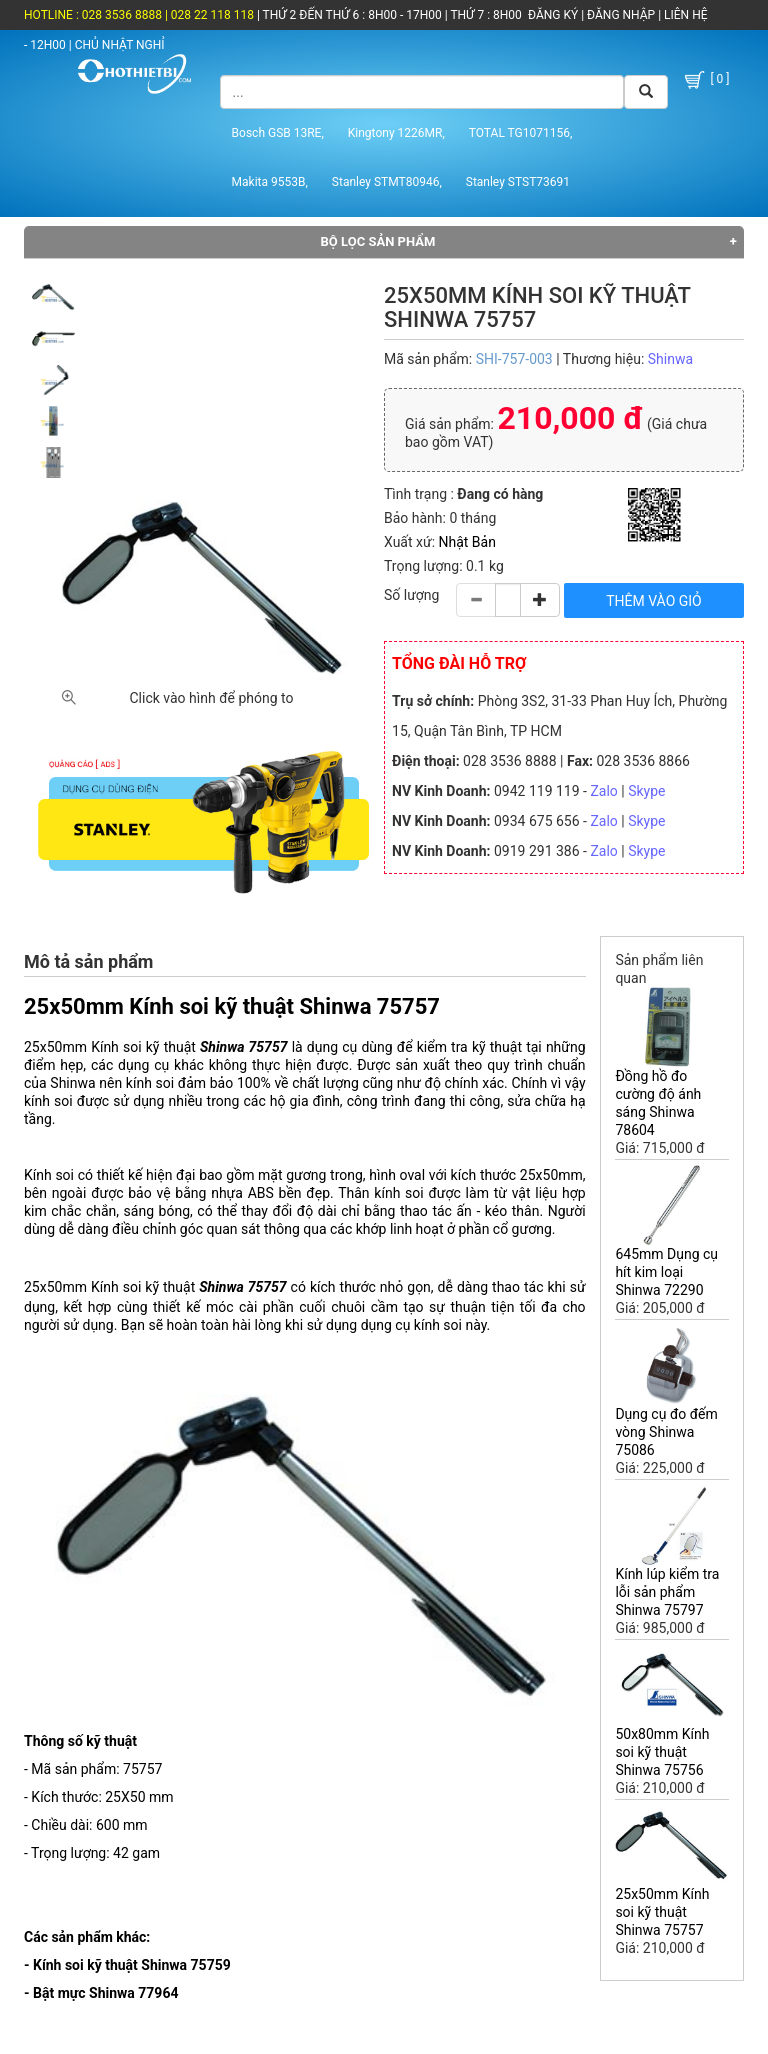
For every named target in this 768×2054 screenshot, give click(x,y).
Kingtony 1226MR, (396, 133)
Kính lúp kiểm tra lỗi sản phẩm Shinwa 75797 (667, 1592)
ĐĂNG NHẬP (621, 15)
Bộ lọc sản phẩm (378, 241)
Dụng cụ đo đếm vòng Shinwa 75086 (666, 1432)
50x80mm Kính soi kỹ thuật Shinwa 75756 (662, 1752)
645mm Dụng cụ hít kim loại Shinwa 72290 (666, 1272)
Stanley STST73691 (518, 182)
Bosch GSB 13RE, (278, 133)
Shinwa (670, 359)
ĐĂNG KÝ (553, 15)
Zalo (603, 791)
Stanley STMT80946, (387, 182)
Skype (646, 791)
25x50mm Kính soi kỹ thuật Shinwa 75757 (662, 1912)
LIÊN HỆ (684, 15)
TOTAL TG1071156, (521, 133)
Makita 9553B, (270, 182)
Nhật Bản (467, 542)
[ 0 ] (705, 80)
